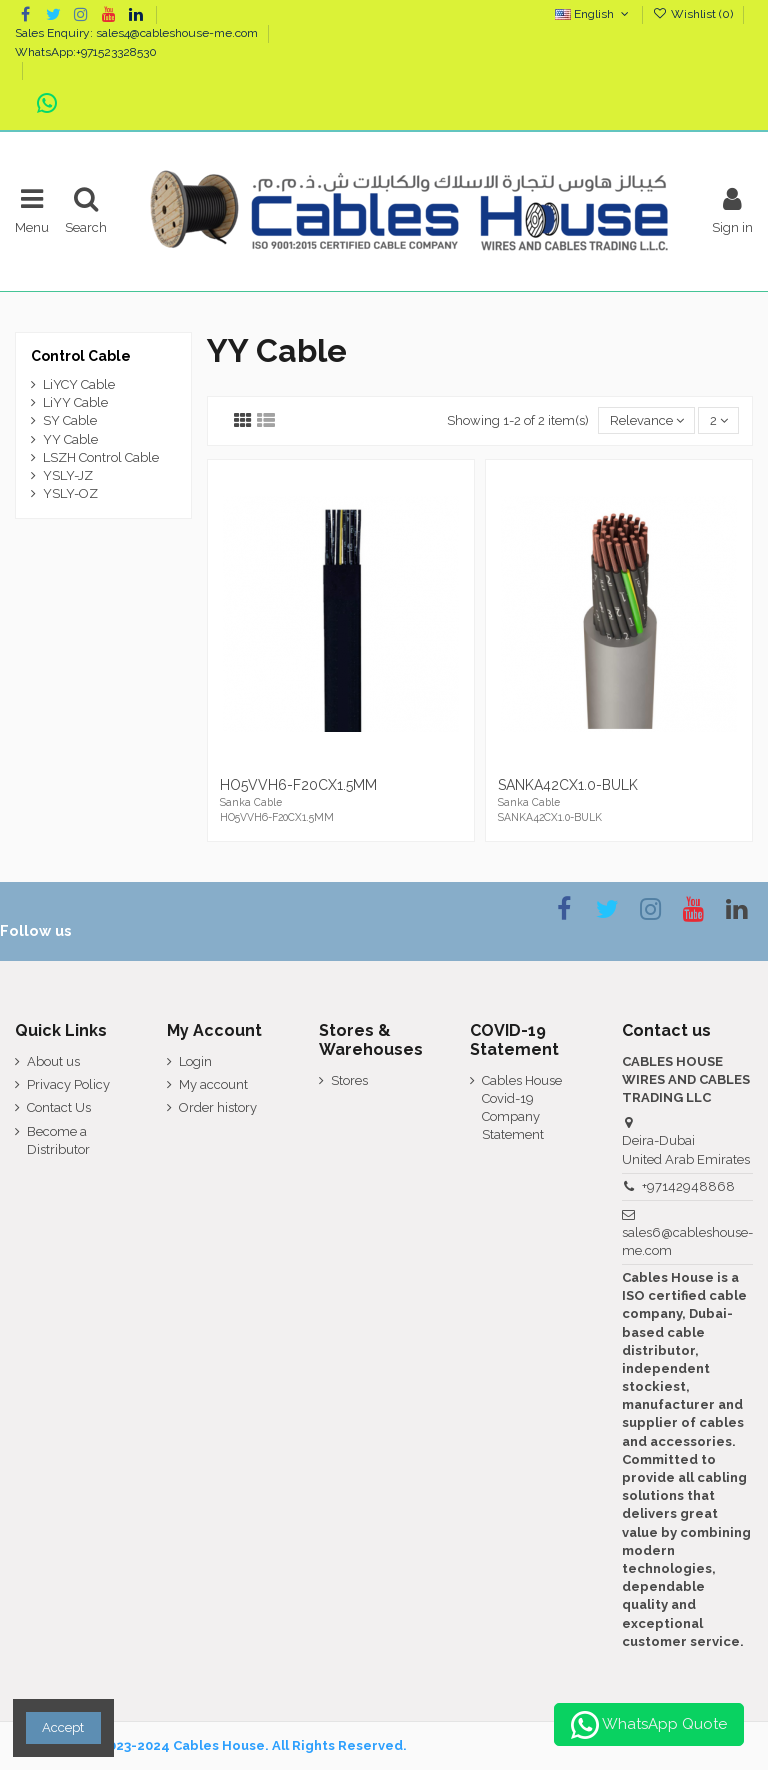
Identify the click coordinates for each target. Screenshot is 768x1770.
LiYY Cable (75, 402)
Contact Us (59, 1107)
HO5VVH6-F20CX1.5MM (298, 785)
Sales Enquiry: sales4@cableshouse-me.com (138, 33)
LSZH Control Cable (101, 457)
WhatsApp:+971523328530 (86, 52)
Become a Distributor (58, 1140)
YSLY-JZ (68, 475)
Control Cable (81, 356)
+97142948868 (688, 1186)
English (593, 14)
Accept (63, 1727)
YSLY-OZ (70, 493)
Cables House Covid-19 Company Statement (522, 1108)
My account (213, 1084)
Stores (349, 1080)
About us (53, 1061)
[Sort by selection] (646, 420)
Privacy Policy (68, 1084)
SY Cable (70, 420)
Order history (218, 1107)
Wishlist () (694, 14)
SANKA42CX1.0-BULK (568, 785)
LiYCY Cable (79, 384)
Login (195, 1061)
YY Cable (70, 439)
